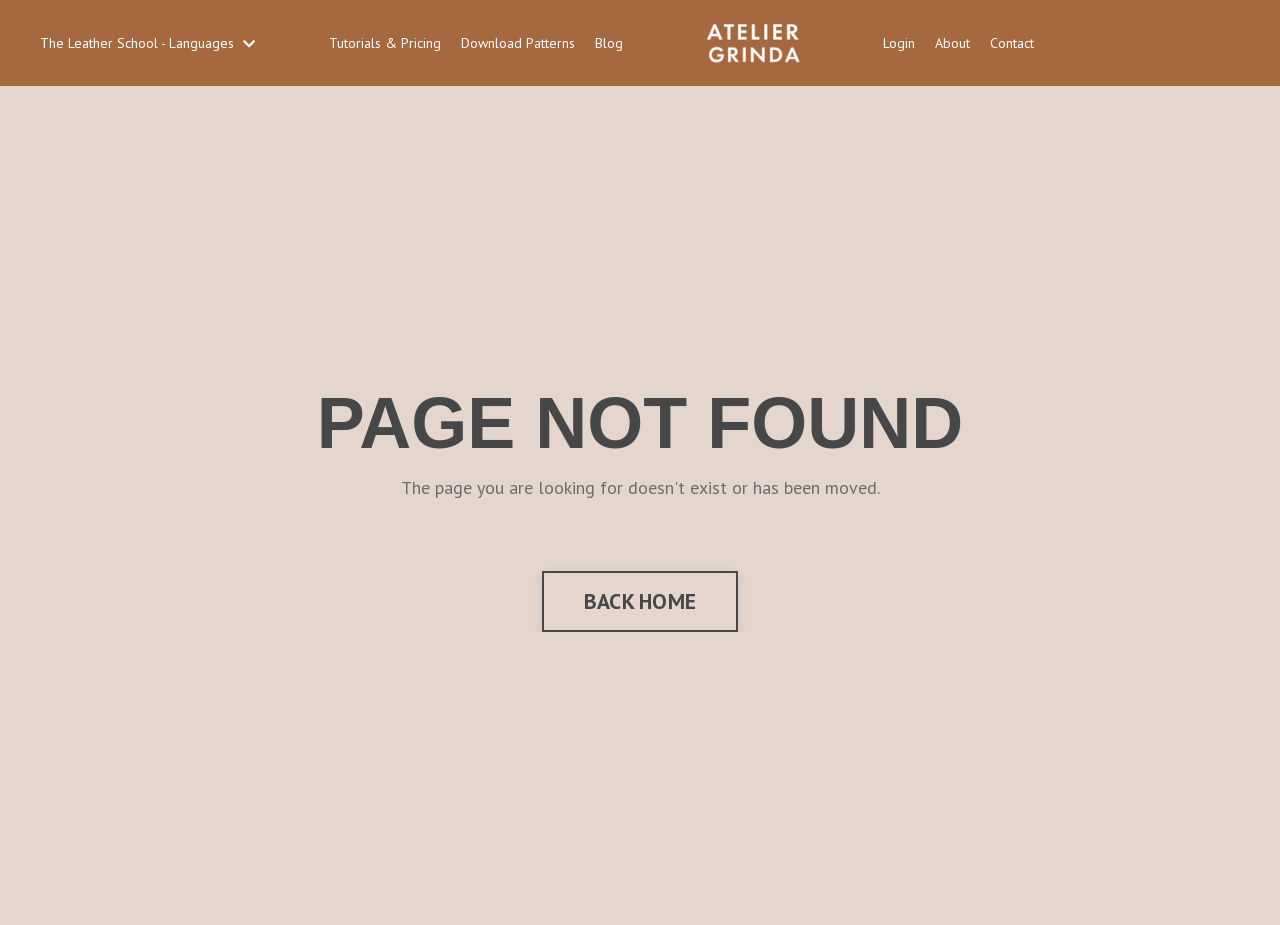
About (952, 43)
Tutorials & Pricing (385, 43)
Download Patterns (518, 43)
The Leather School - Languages (147, 43)
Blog (609, 43)
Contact (1012, 43)
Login (899, 43)
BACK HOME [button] (640, 601)
